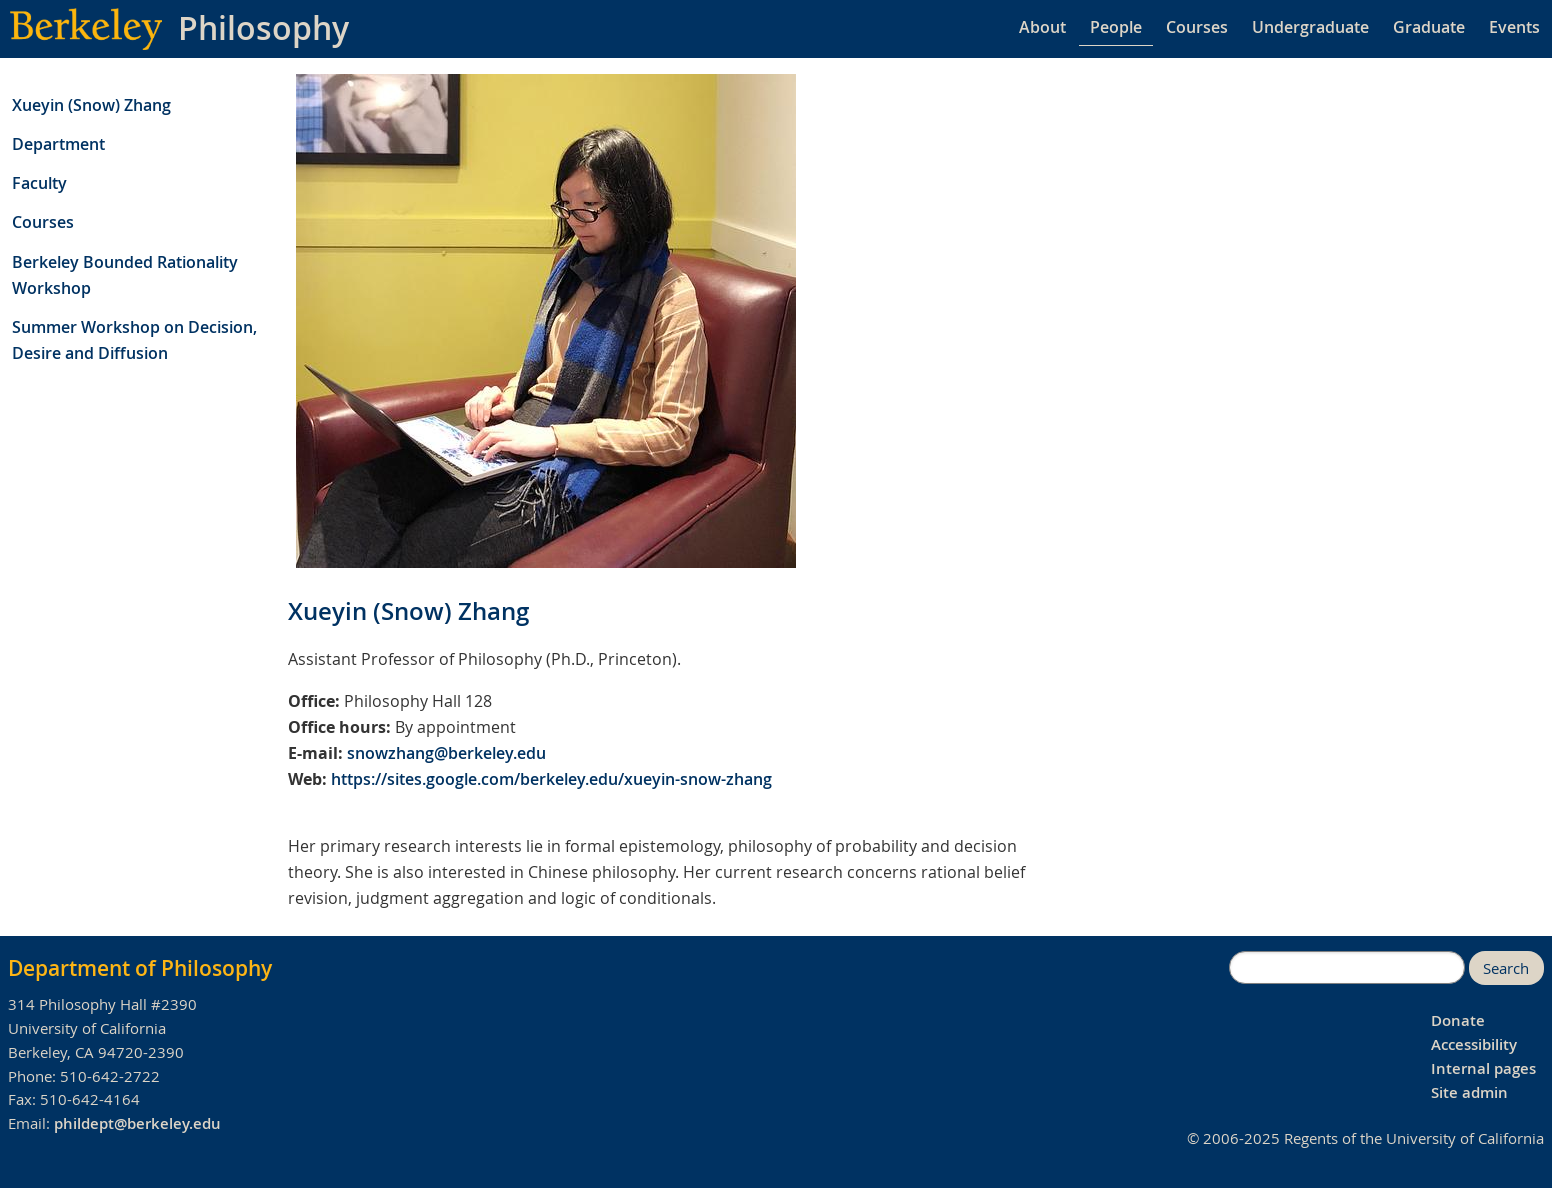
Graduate (1429, 27)
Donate (1458, 1020)
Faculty (39, 183)
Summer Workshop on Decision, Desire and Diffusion (134, 340)
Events (1514, 27)
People (1116, 27)
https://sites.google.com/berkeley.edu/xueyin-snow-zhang (551, 779)
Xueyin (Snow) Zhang (91, 105)
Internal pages (1483, 1068)
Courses (1197, 27)
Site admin (1469, 1092)
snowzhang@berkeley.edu (446, 753)
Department (58, 144)
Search (1506, 968)
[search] (1347, 968)
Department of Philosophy (140, 968)
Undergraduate (1310, 27)
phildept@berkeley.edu (137, 1123)
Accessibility (1474, 1044)
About (1042, 27)
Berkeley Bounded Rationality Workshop (125, 275)
